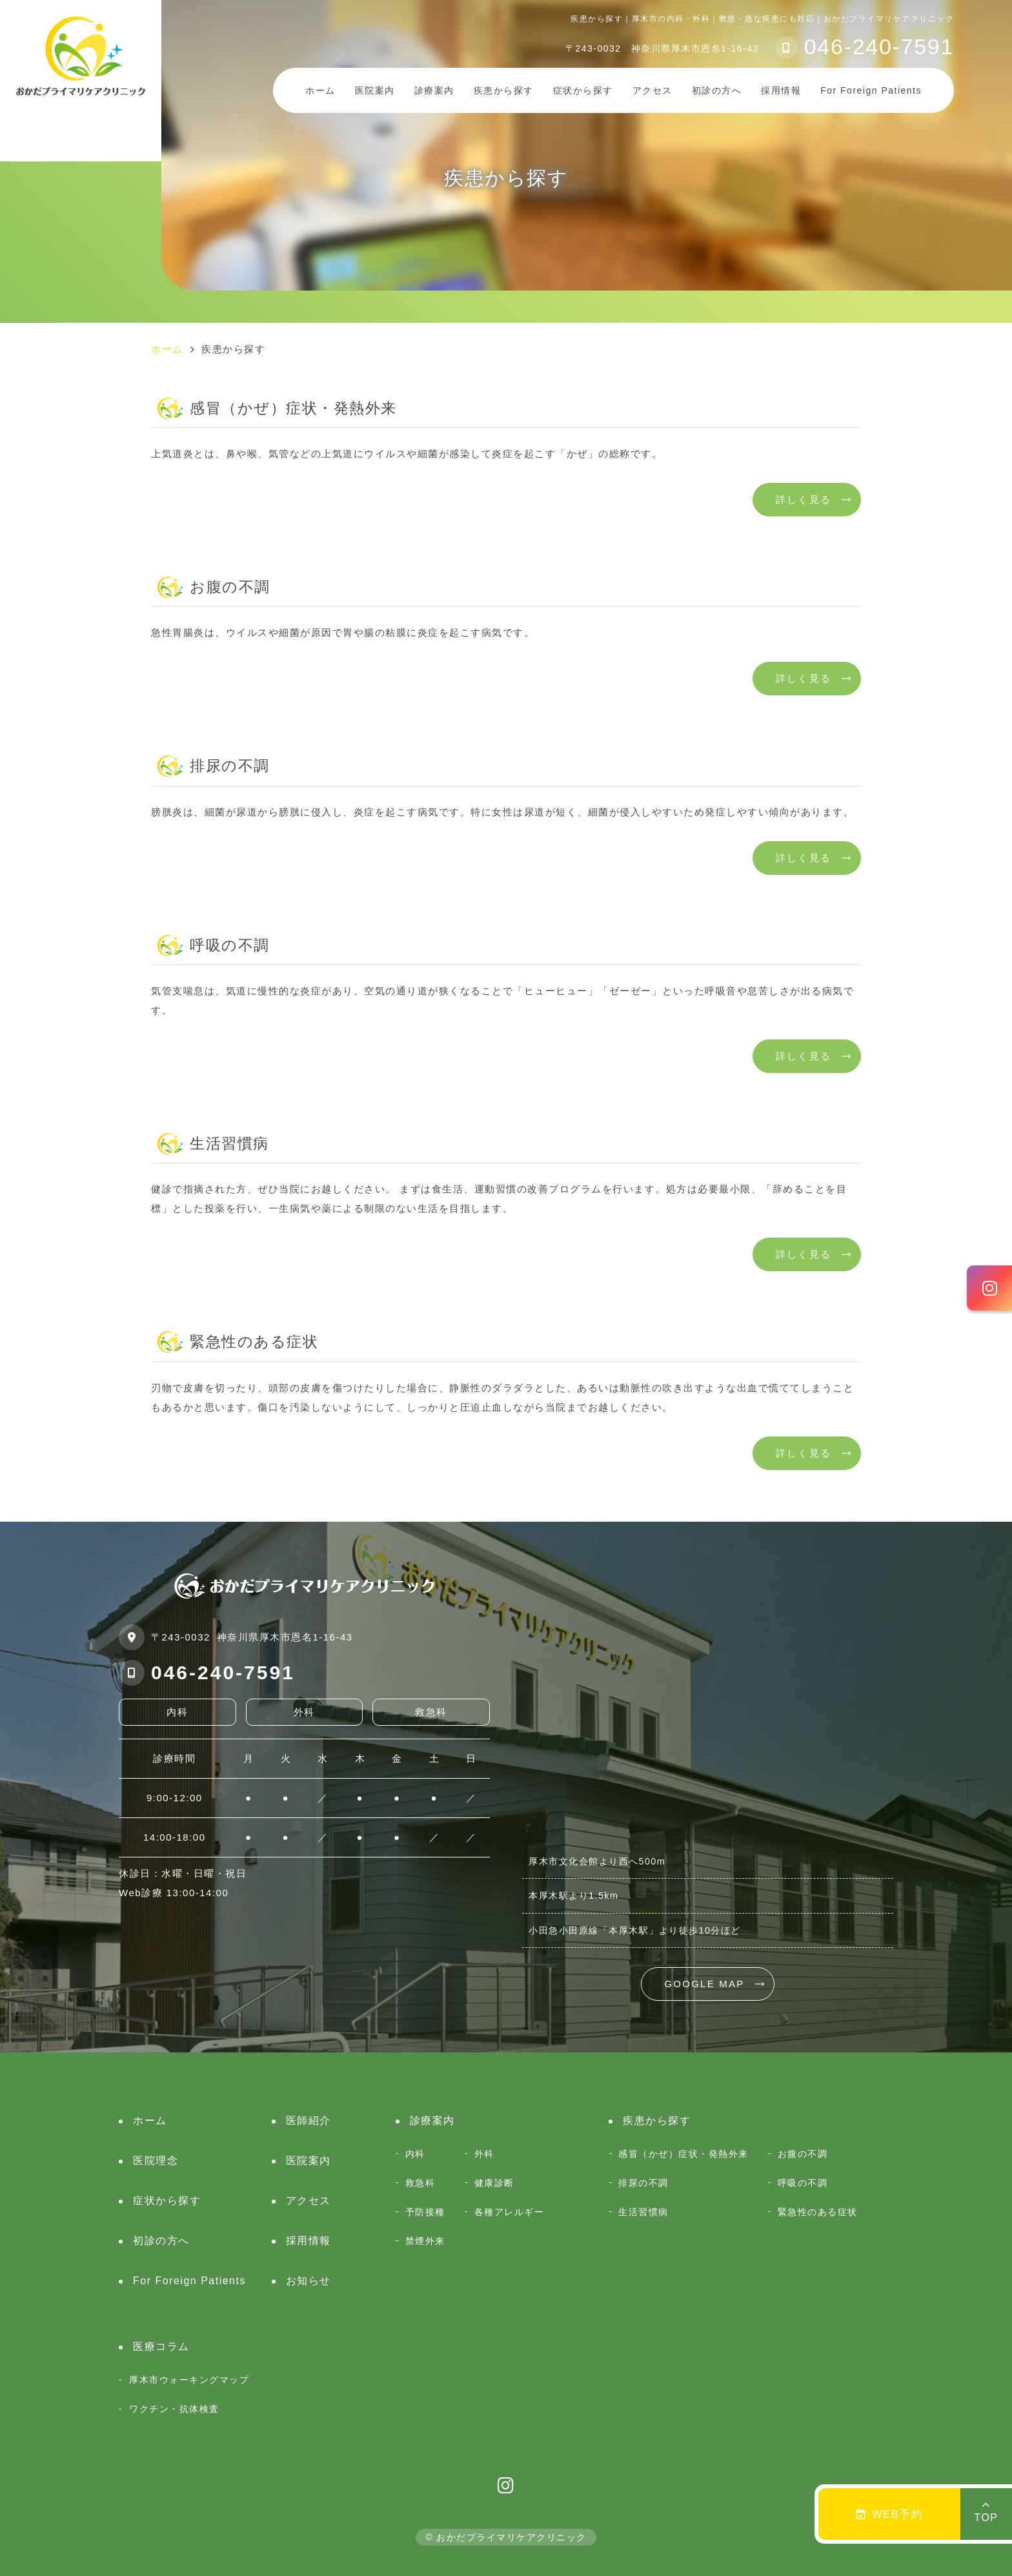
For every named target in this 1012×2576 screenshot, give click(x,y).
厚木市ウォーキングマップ (189, 2380)
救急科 (420, 2183)
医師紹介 (308, 2120)
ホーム (320, 90)
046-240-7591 (223, 1672)
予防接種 (425, 2212)
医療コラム (161, 2346)
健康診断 (494, 2183)
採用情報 (781, 90)
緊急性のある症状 (818, 2212)
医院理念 (155, 2160)
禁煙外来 (425, 2241)
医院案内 (308, 2160)
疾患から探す (504, 90)
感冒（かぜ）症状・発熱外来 (683, 2154)
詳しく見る (803, 499)
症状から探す (583, 90)
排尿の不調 (643, 2183)
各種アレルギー (509, 2212)
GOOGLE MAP (704, 1983)
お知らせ (308, 2280)
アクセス (652, 90)
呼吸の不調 (803, 2183)
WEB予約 (890, 2514)
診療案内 (434, 90)
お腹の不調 (803, 2154)
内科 (415, 2154)
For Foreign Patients (189, 2280)
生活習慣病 (643, 2212)
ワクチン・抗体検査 (174, 2409)
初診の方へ (717, 90)
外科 (484, 2154)
